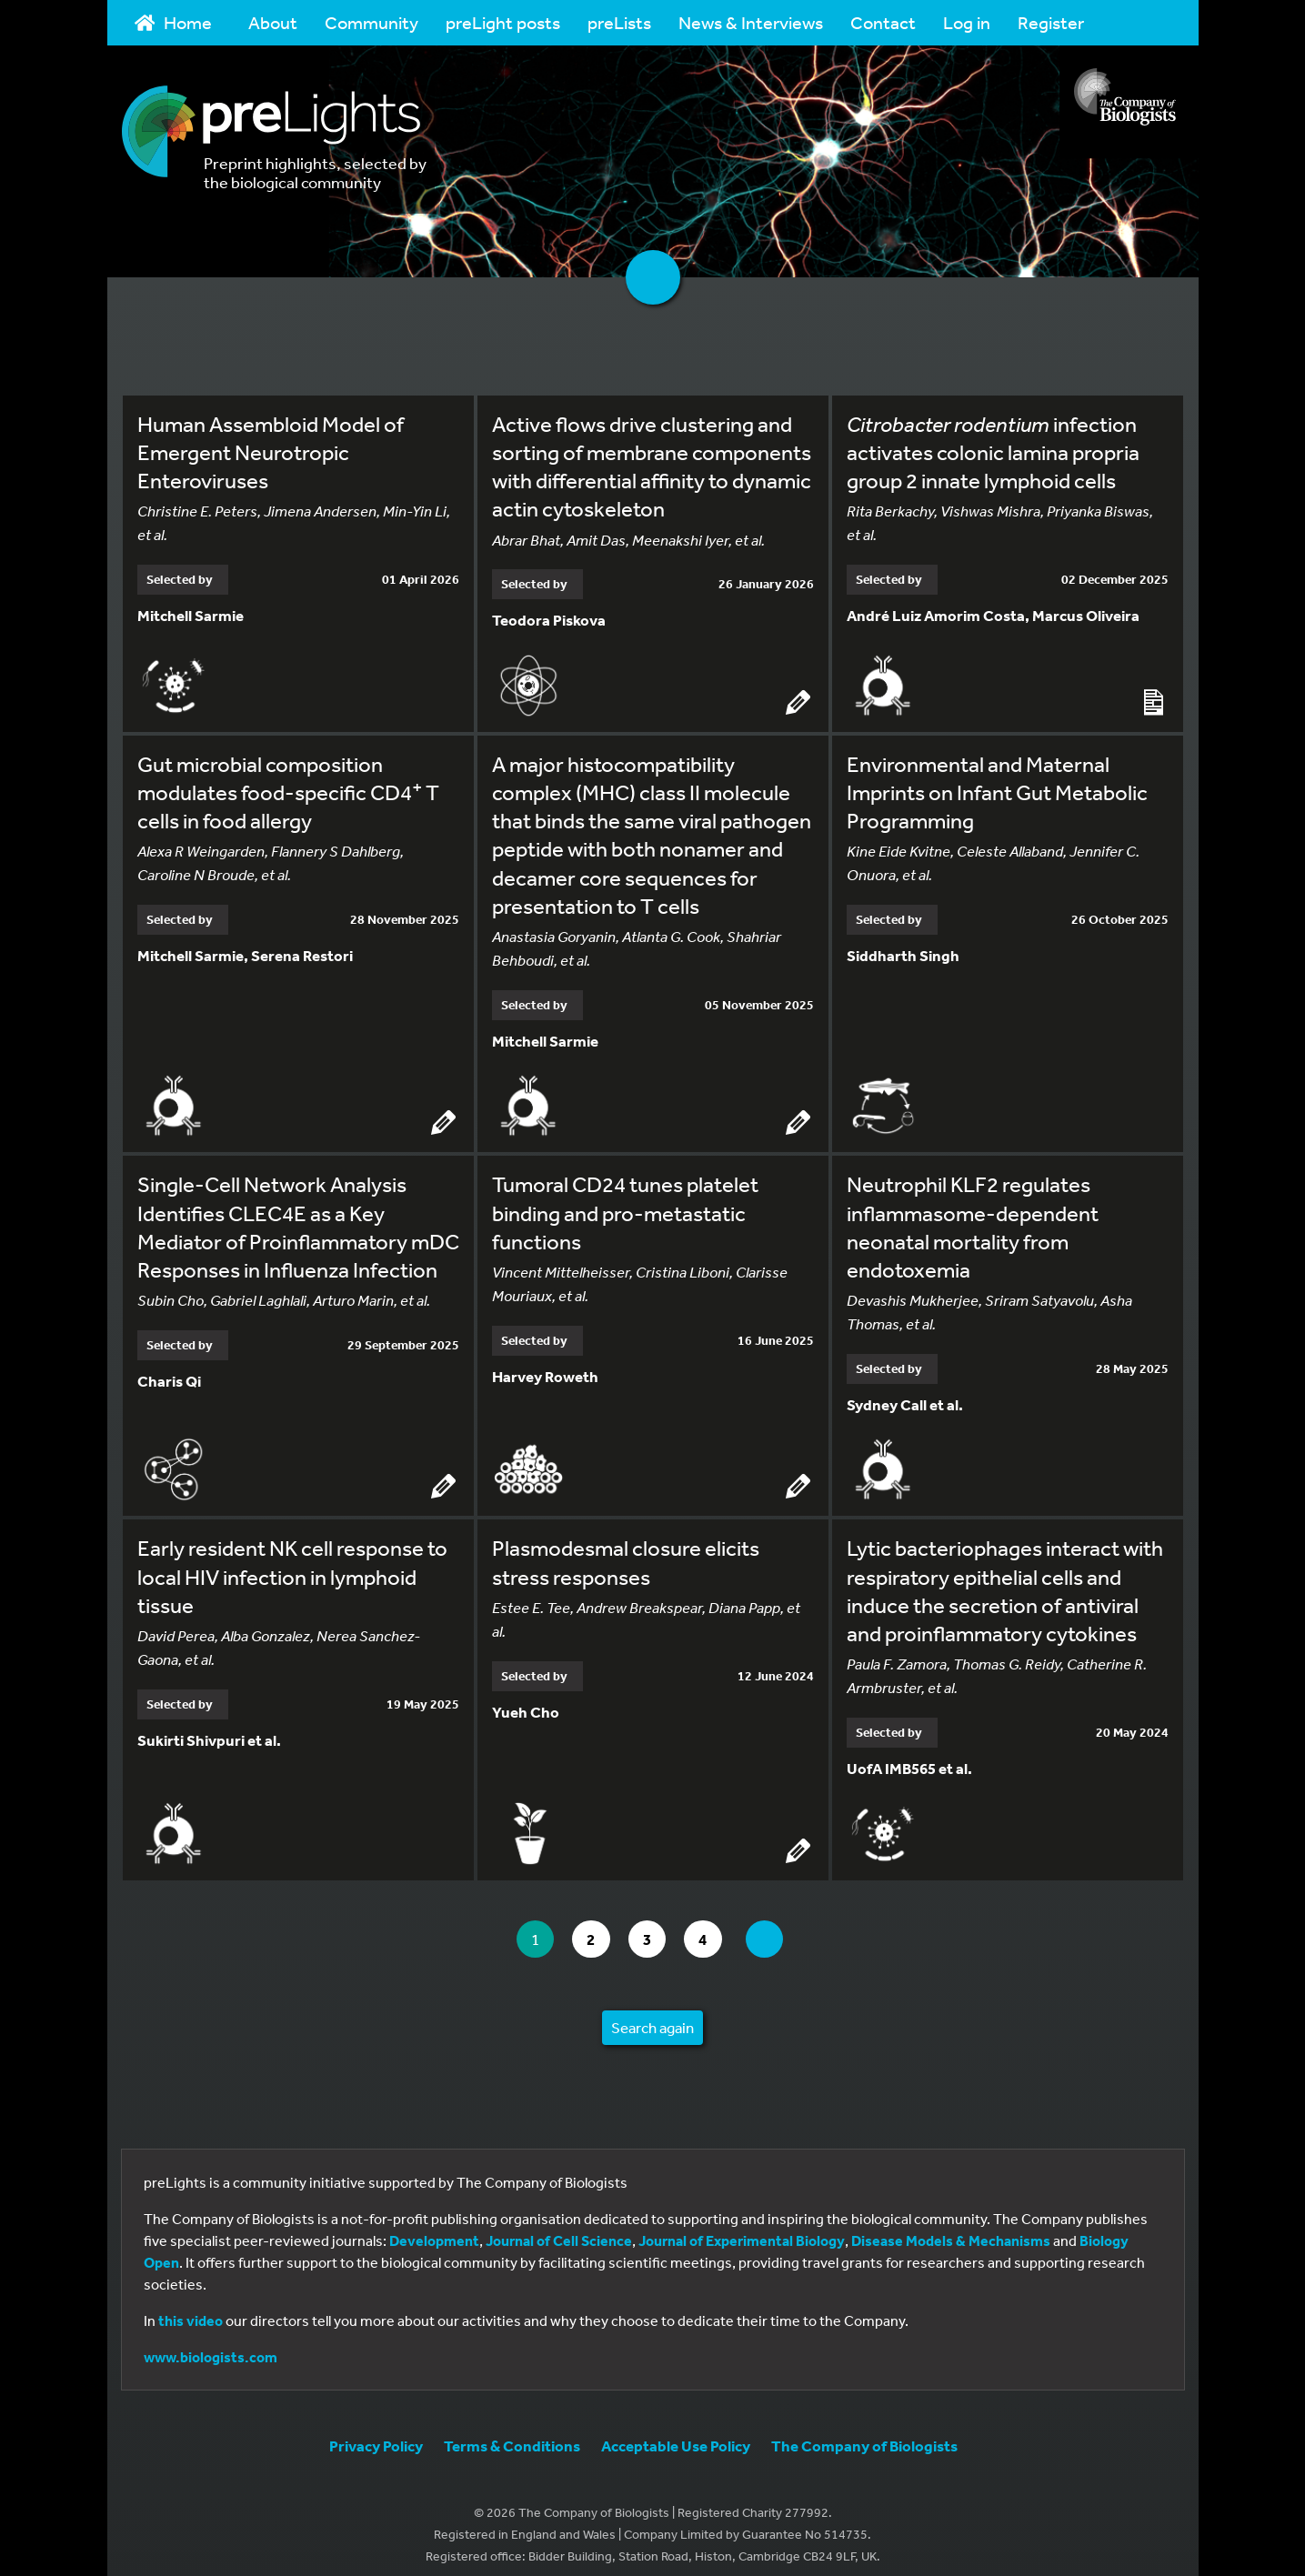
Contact (883, 22)
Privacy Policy (376, 2432)
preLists (619, 22)
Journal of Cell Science (559, 2228)
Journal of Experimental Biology (741, 2228)
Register (1051, 22)
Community (371, 22)
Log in (966, 22)
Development (434, 2228)
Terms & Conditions (512, 2432)
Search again (652, 2014)
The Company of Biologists (864, 2432)
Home (174, 22)
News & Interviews (750, 22)
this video (190, 2308)
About (272, 22)
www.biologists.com (210, 2344)
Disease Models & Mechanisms (950, 2228)
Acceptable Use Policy (675, 2432)
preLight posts (503, 22)
